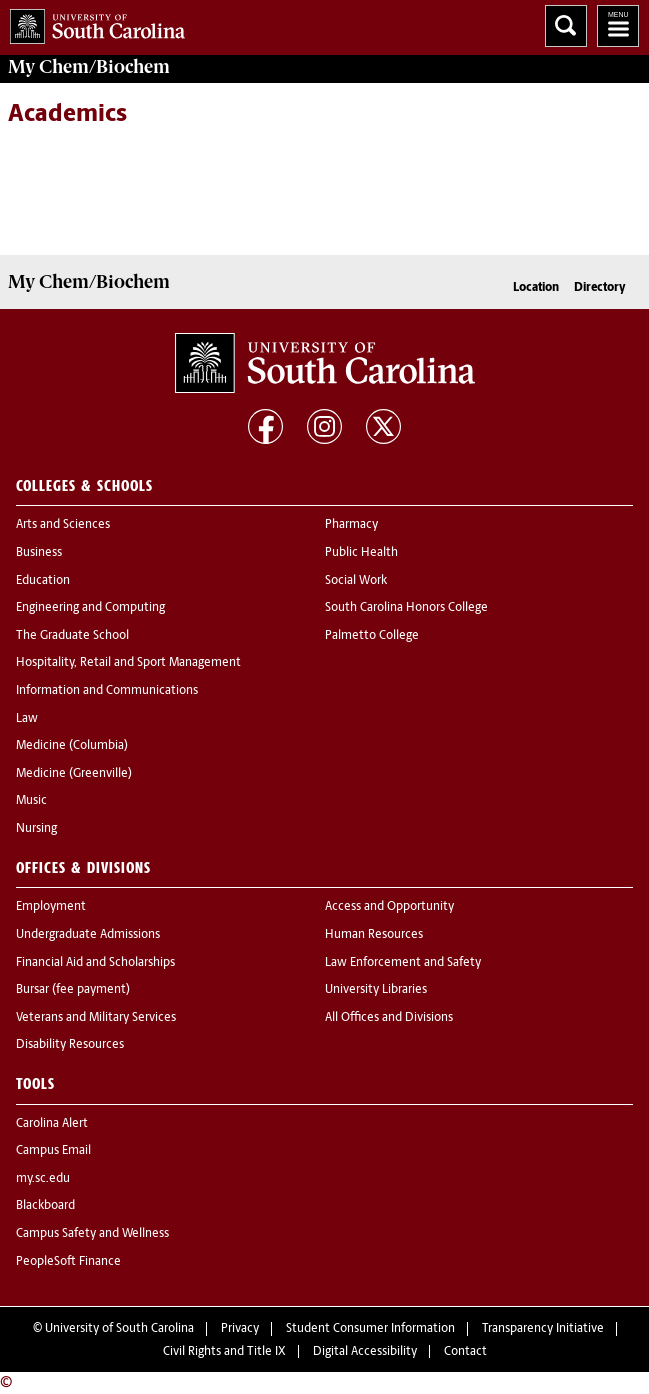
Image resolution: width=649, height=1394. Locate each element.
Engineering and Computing (90, 608)
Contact (465, 1352)
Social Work (356, 581)
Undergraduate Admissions (88, 935)
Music (31, 801)
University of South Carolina (119, 1329)
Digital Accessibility (365, 1352)
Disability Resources (70, 1045)
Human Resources (374, 935)
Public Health (361, 553)
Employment (51, 907)
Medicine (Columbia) (72, 746)
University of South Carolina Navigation (618, 26)
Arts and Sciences (63, 525)
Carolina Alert (52, 1124)
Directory (600, 288)
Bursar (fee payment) (73, 990)
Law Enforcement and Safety (403, 963)
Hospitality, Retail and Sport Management (128, 663)
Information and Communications (107, 691)
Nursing (36, 829)
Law (27, 719)
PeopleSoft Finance (68, 1262)
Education (43, 581)
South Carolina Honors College (406, 608)
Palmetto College (372, 636)
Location (536, 288)
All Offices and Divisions (389, 1018)
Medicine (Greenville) (74, 774)
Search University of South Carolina (566, 26)
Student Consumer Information (370, 1329)
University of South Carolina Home (92, 22)
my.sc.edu (43, 1179)
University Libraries (376, 990)
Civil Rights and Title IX (224, 1352)
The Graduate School (72, 636)
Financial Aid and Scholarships (95, 963)
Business (39, 553)
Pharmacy (351, 525)
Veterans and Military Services (96, 1018)
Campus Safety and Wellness (92, 1234)
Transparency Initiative (543, 1329)
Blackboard (45, 1206)
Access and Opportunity (389, 907)
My (89, 67)
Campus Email (53, 1151)
